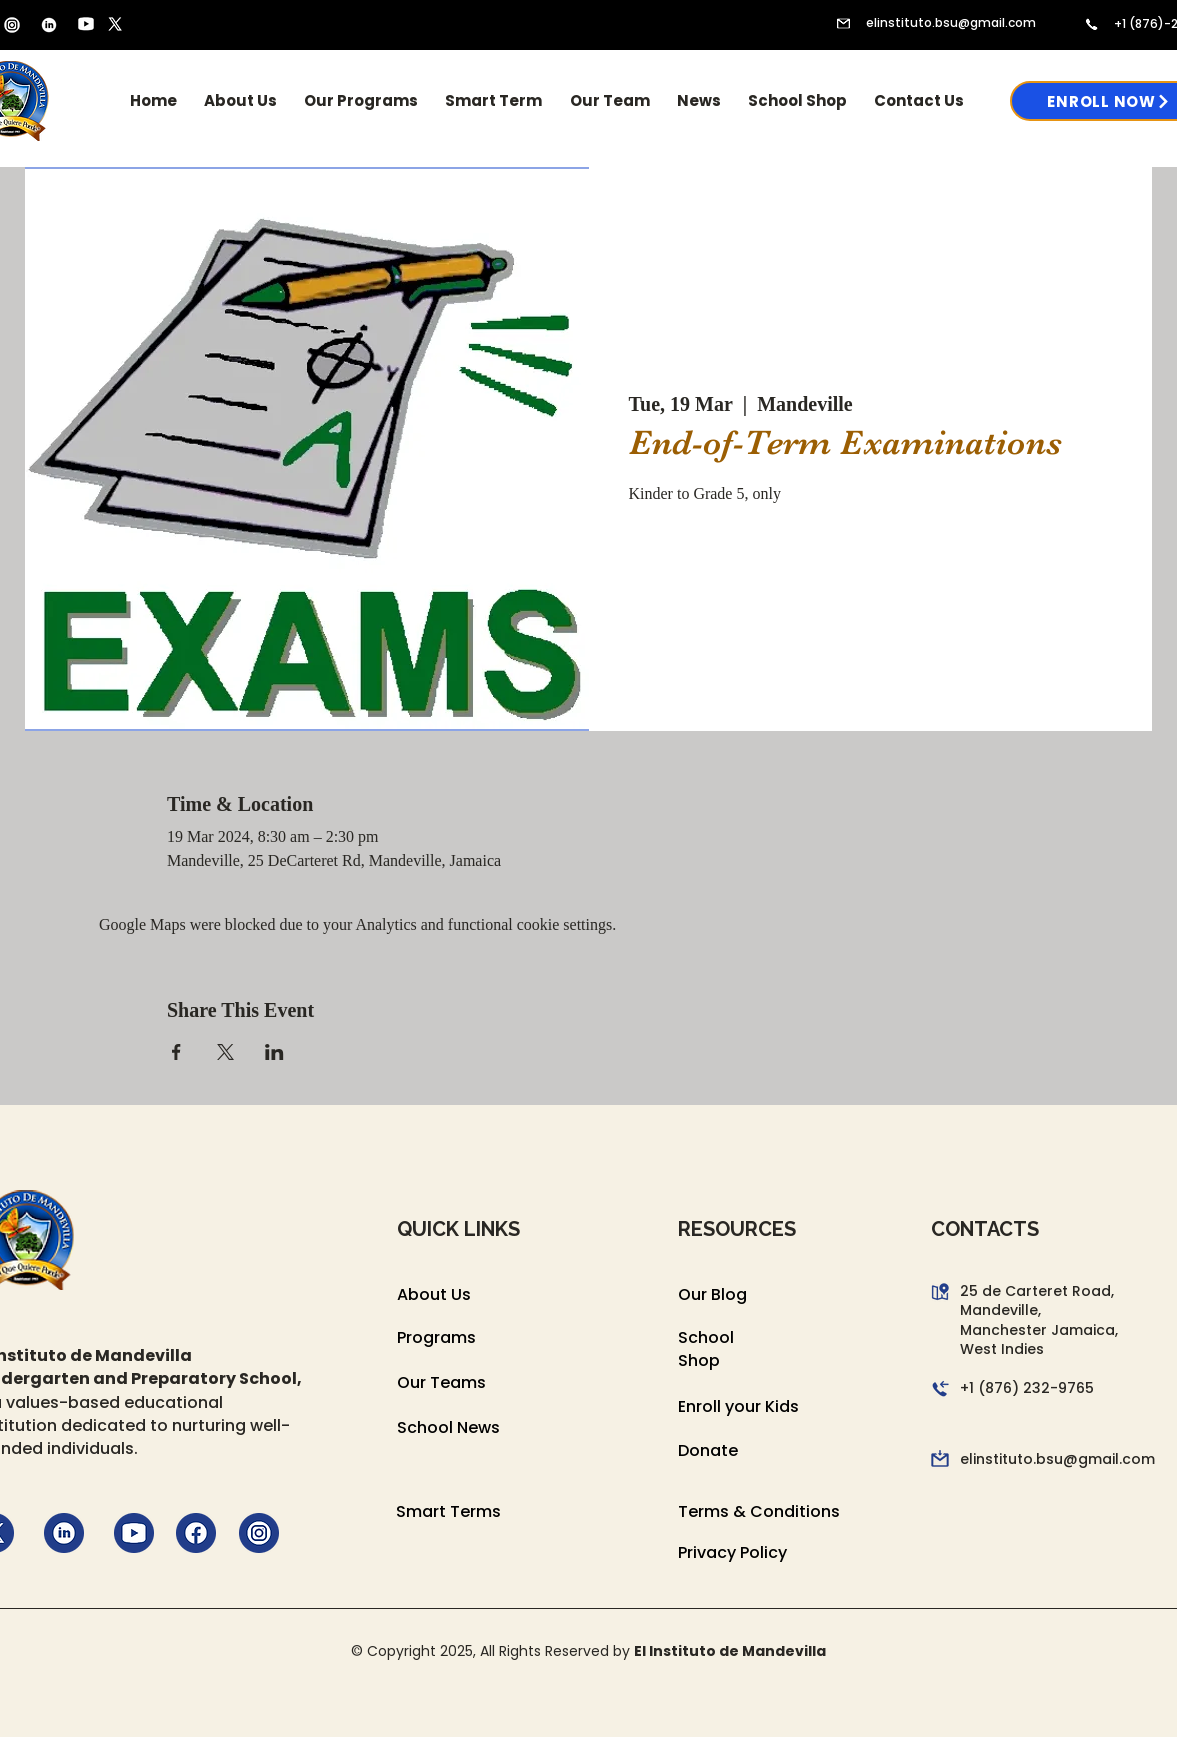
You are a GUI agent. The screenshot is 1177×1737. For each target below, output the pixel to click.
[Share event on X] (225, 1052)
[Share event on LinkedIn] (274, 1052)
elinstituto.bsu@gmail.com (951, 22)
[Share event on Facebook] (176, 1052)
